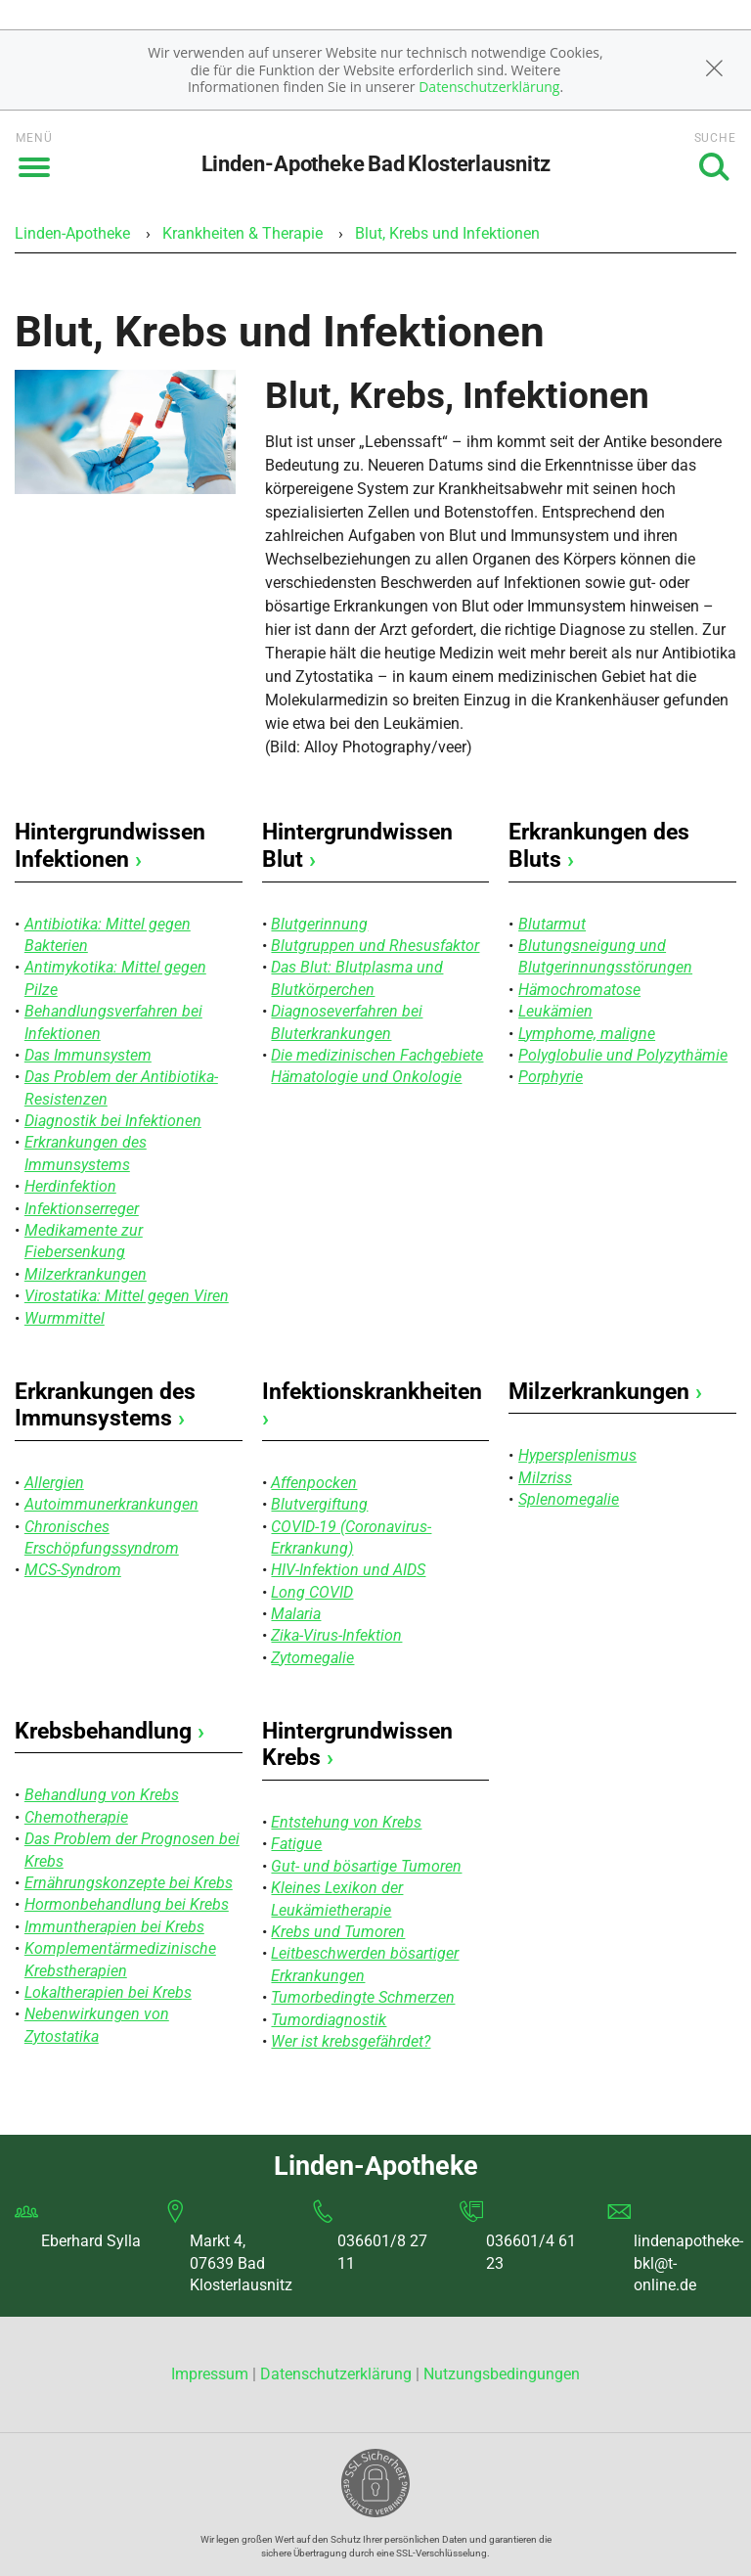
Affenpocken (314, 1482)
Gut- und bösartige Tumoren (366, 1866)
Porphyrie (550, 1076)
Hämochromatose (579, 989)
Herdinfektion (70, 1186)
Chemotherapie (76, 1817)
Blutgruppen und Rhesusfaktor (375, 945)
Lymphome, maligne (586, 1033)
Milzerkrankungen (85, 1274)
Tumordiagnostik (328, 2020)
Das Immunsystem (88, 1055)
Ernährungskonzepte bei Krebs (128, 1883)
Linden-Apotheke (72, 233)
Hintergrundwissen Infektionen (110, 846)
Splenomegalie (568, 1499)
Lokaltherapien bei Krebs (108, 1992)
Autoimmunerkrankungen (111, 1504)
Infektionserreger (81, 1208)
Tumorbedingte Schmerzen (363, 1997)
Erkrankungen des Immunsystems (105, 1405)
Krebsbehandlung (109, 1731)
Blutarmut (552, 924)
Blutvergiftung (319, 1504)
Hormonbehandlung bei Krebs (126, 1904)
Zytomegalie (312, 1658)
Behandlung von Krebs (101, 1794)
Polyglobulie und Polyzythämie (623, 1055)
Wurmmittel (64, 1318)
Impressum (211, 2374)
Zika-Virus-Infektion (336, 1635)
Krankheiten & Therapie (242, 233)
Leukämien (555, 1011)
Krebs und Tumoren (338, 1931)
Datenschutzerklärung (489, 86)
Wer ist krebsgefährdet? (350, 2041)
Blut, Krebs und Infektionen (447, 233)
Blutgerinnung (319, 924)
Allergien (54, 1482)
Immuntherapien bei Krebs (114, 1927)
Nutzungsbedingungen (501, 2374)
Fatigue (296, 1843)
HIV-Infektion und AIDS (348, 1569)
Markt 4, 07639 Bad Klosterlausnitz (241, 2263)
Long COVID (312, 1592)
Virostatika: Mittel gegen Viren (126, 1296)
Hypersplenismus (577, 1455)
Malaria (296, 1613)
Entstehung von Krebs (346, 1822)
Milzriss (545, 1478)
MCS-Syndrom (72, 1569)
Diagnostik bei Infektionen (112, 1120)
